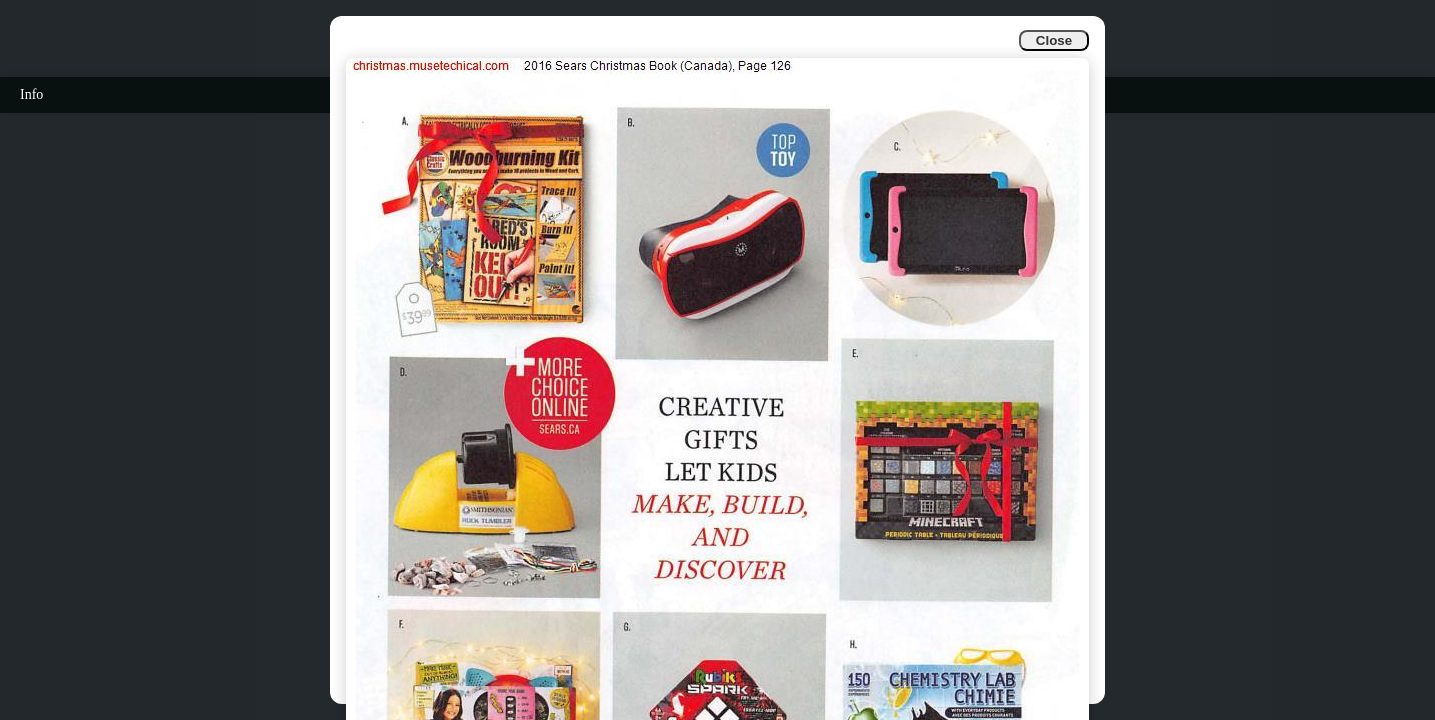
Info (31, 94)
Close (1054, 40)
